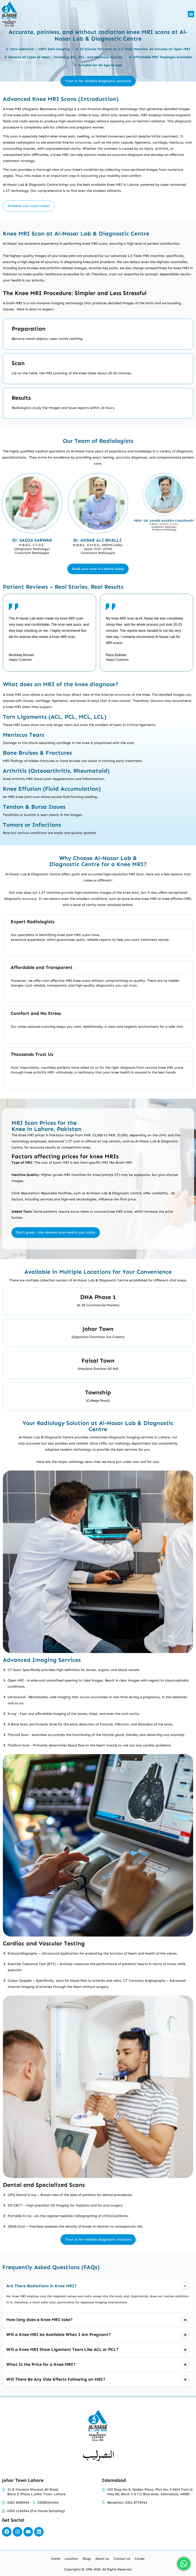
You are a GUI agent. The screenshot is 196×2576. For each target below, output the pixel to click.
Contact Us (122, 2559)
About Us (102, 2559)
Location (71, 2559)
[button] (191, 14)
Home (55, 2559)
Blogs (87, 2559)
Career (140, 2559)
